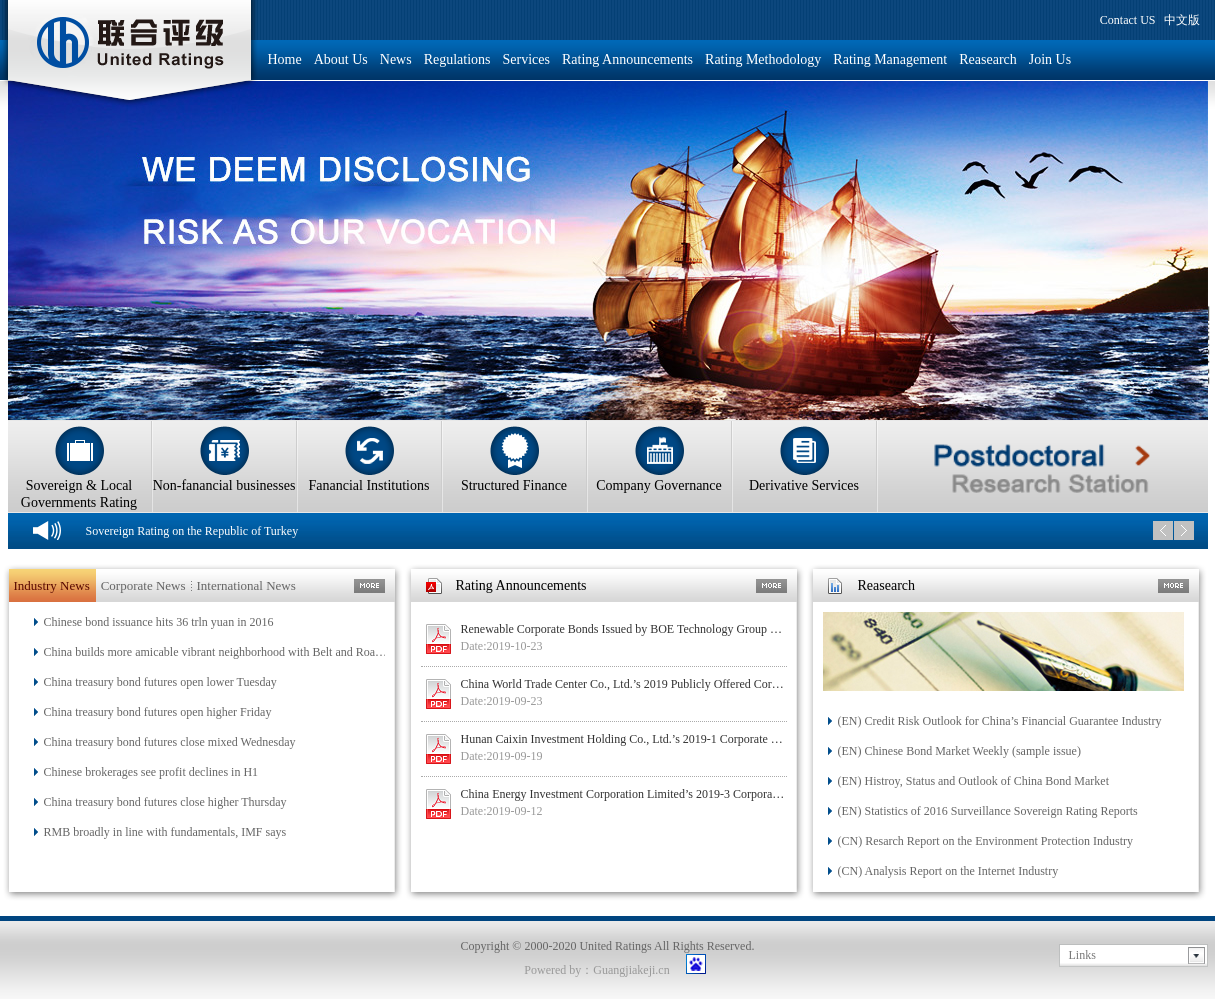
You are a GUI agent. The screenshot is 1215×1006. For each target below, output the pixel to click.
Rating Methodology (763, 59)
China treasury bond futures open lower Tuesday (160, 682)
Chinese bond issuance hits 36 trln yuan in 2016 (159, 622)
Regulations (457, 59)
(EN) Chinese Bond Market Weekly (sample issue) (959, 751)
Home (285, 59)
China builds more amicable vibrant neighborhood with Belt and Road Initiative (217, 652)
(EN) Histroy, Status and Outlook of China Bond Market (974, 781)
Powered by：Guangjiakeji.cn (596, 970)
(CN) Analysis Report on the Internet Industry (948, 871)
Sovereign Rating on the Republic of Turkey (192, 531)
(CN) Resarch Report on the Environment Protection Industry (986, 841)
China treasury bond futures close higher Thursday (165, 802)
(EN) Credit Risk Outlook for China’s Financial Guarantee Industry (1000, 721)
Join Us (1050, 59)
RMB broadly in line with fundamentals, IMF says (165, 832)
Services (526, 59)
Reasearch (988, 59)
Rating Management (890, 59)
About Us (341, 59)
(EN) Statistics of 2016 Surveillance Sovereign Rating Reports (988, 811)
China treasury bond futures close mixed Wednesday (170, 742)
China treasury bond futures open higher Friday (158, 712)
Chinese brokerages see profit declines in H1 (151, 772)
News (396, 59)
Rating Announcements (627, 59)
